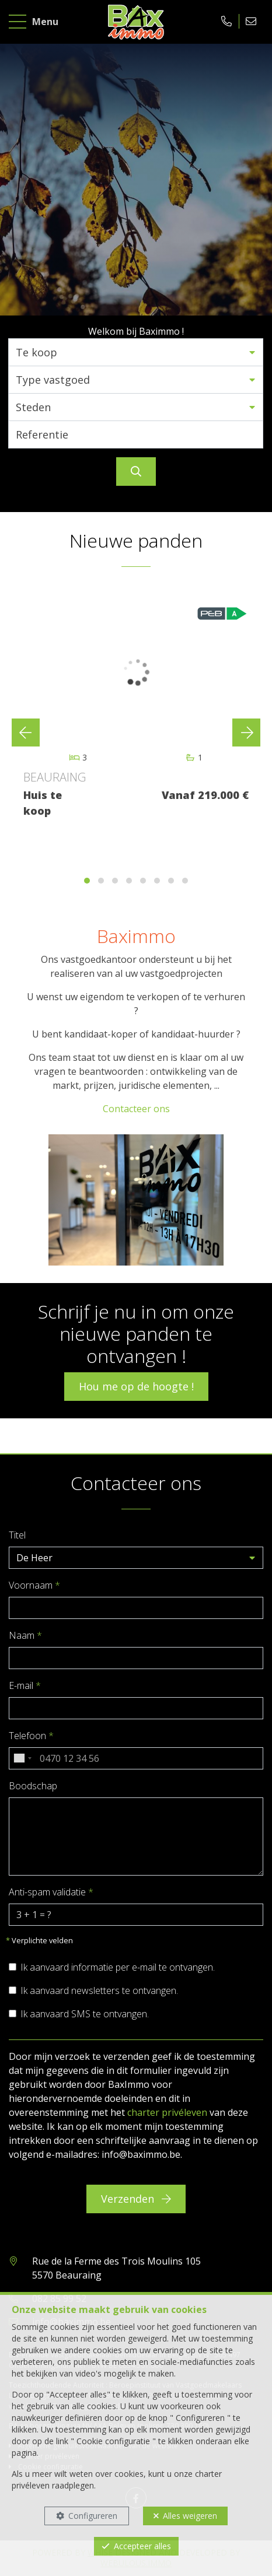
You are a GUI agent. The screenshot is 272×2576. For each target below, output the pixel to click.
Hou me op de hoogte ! (136, 1386)
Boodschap (33, 1785)
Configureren (92, 2515)
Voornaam (34, 1585)
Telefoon (31, 1735)
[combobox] (22, 1758)
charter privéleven (167, 2112)
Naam (25, 1635)
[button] (135, 352)
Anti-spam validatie (51, 1891)
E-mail (25, 1685)
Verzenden (136, 2199)
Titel (17, 1535)
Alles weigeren (190, 2515)
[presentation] (26, 732)
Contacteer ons (136, 1108)
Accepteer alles (142, 2546)
